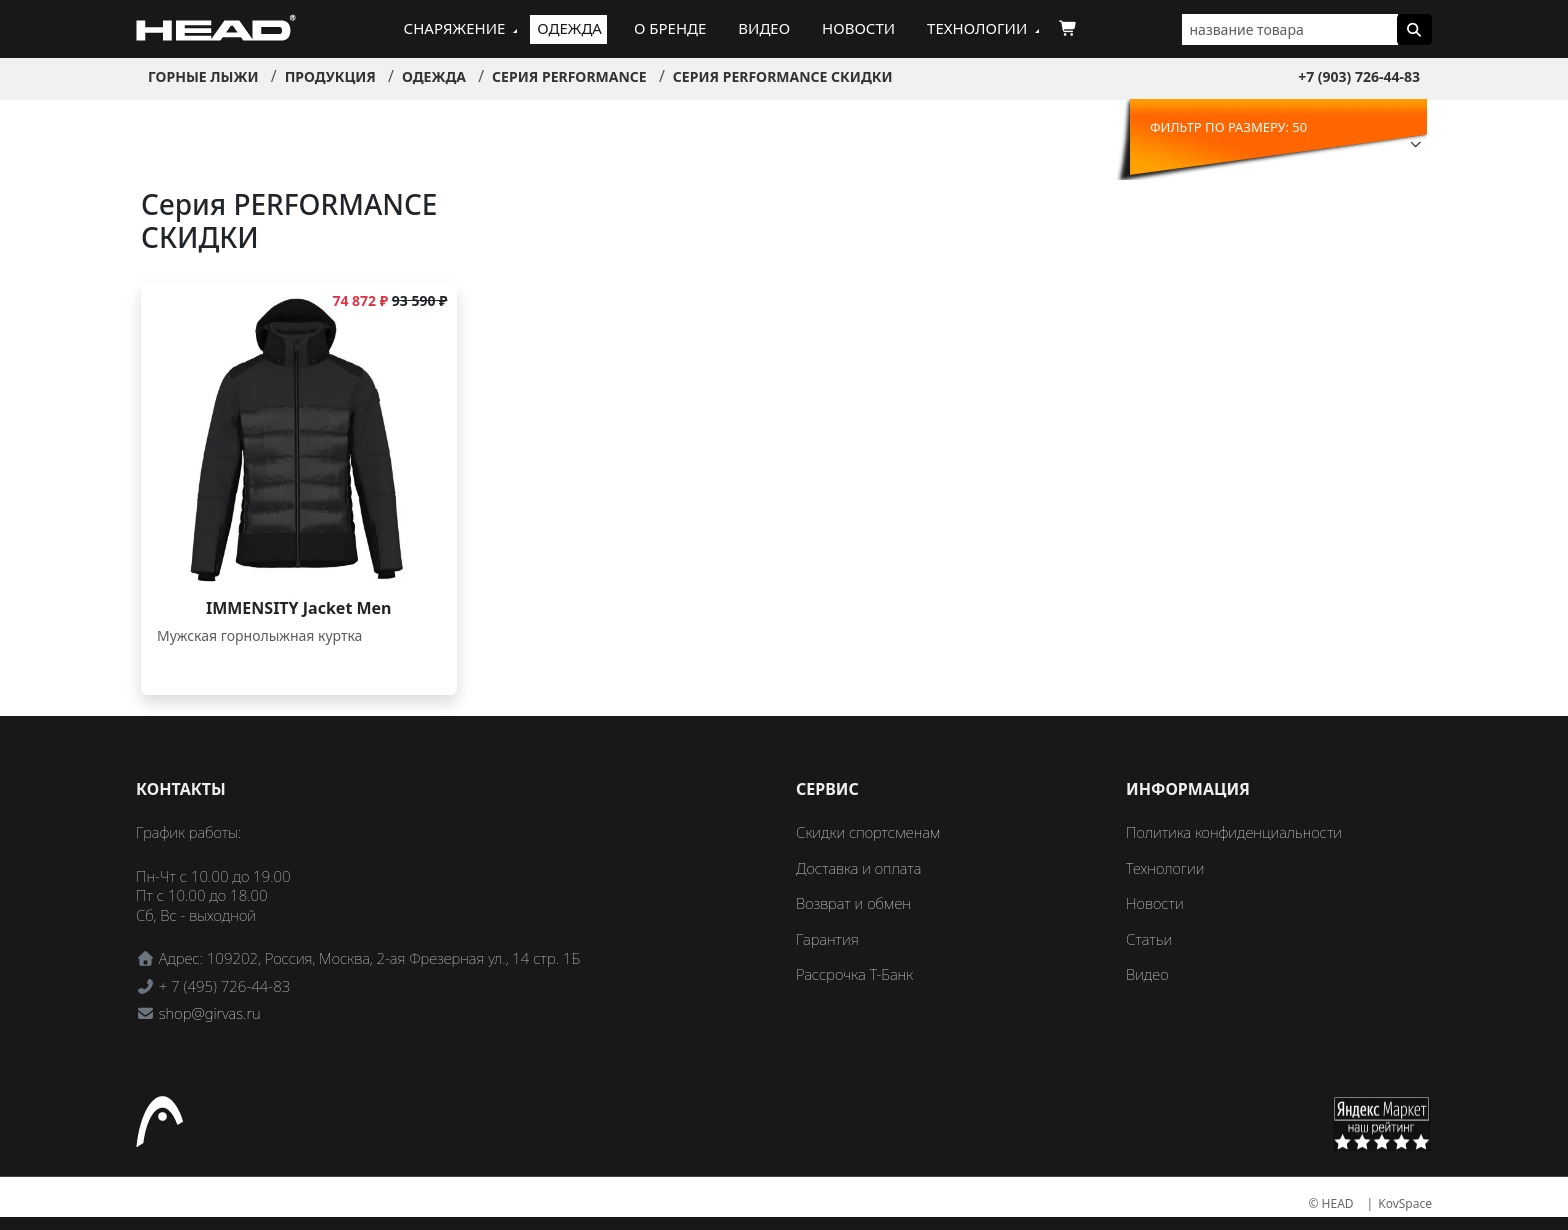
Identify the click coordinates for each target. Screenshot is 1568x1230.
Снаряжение (455, 28)
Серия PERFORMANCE (569, 76)
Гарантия (827, 939)
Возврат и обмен (853, 903)
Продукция (330, 76)
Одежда (569, 28)
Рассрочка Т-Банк (854, 974)
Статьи (1149, 939)
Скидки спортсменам (868, 832)
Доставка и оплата (858, 868)
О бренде (670, 28)
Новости (858, 28)
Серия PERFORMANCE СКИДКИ (783, 76)
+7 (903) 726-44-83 (1359, 76)
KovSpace (1405, 1203)
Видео (764, 28)
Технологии (977, 28)
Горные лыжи (203, 76)
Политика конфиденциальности (1234, 832)
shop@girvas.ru (210, 1013)
